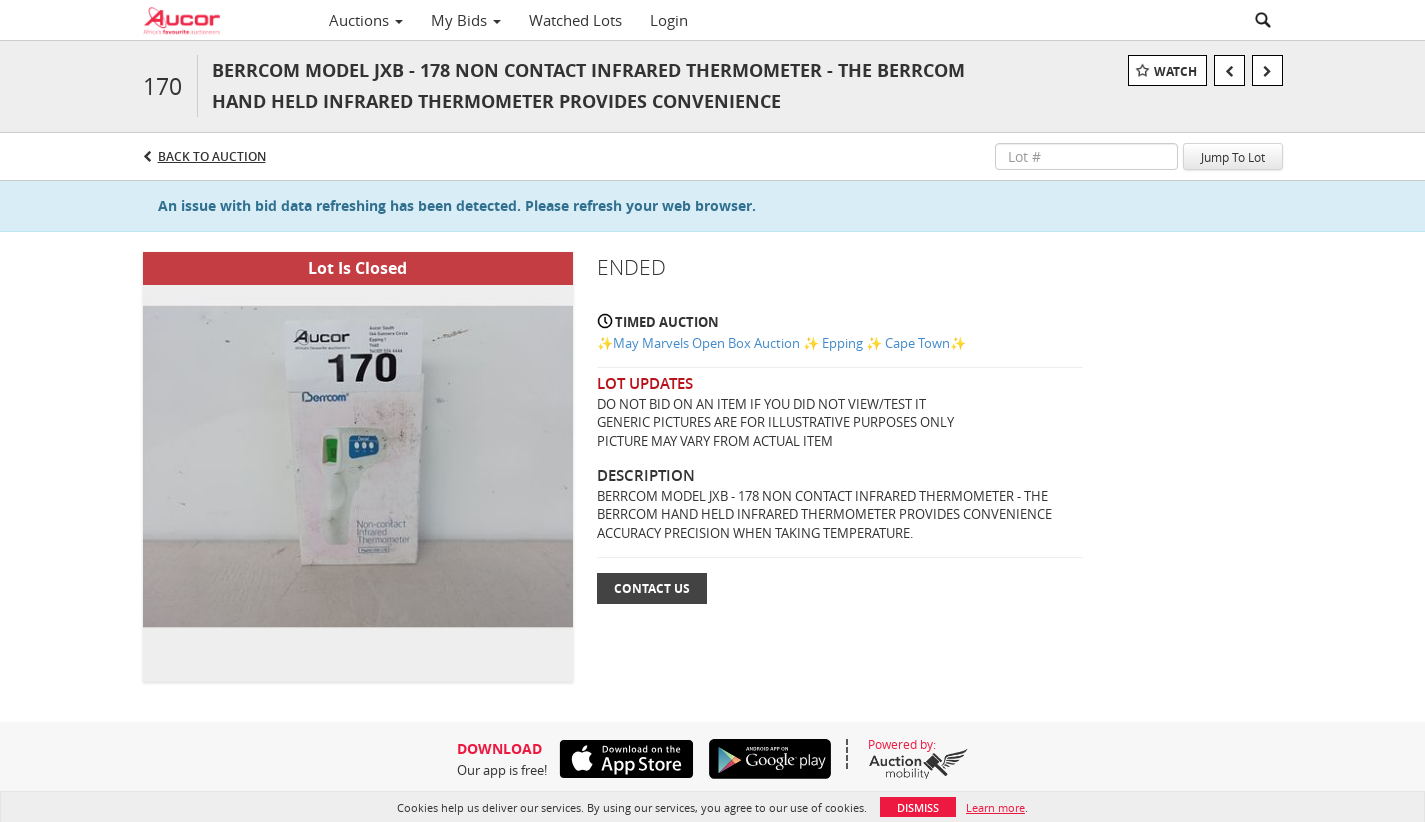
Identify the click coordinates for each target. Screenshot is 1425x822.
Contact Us (652, 588)
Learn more (995, 807)
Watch (1175, 71)
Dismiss (918, 807)
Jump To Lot (1233, 157)
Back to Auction (212, 156)
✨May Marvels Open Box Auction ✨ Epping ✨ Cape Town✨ (781, 343)
